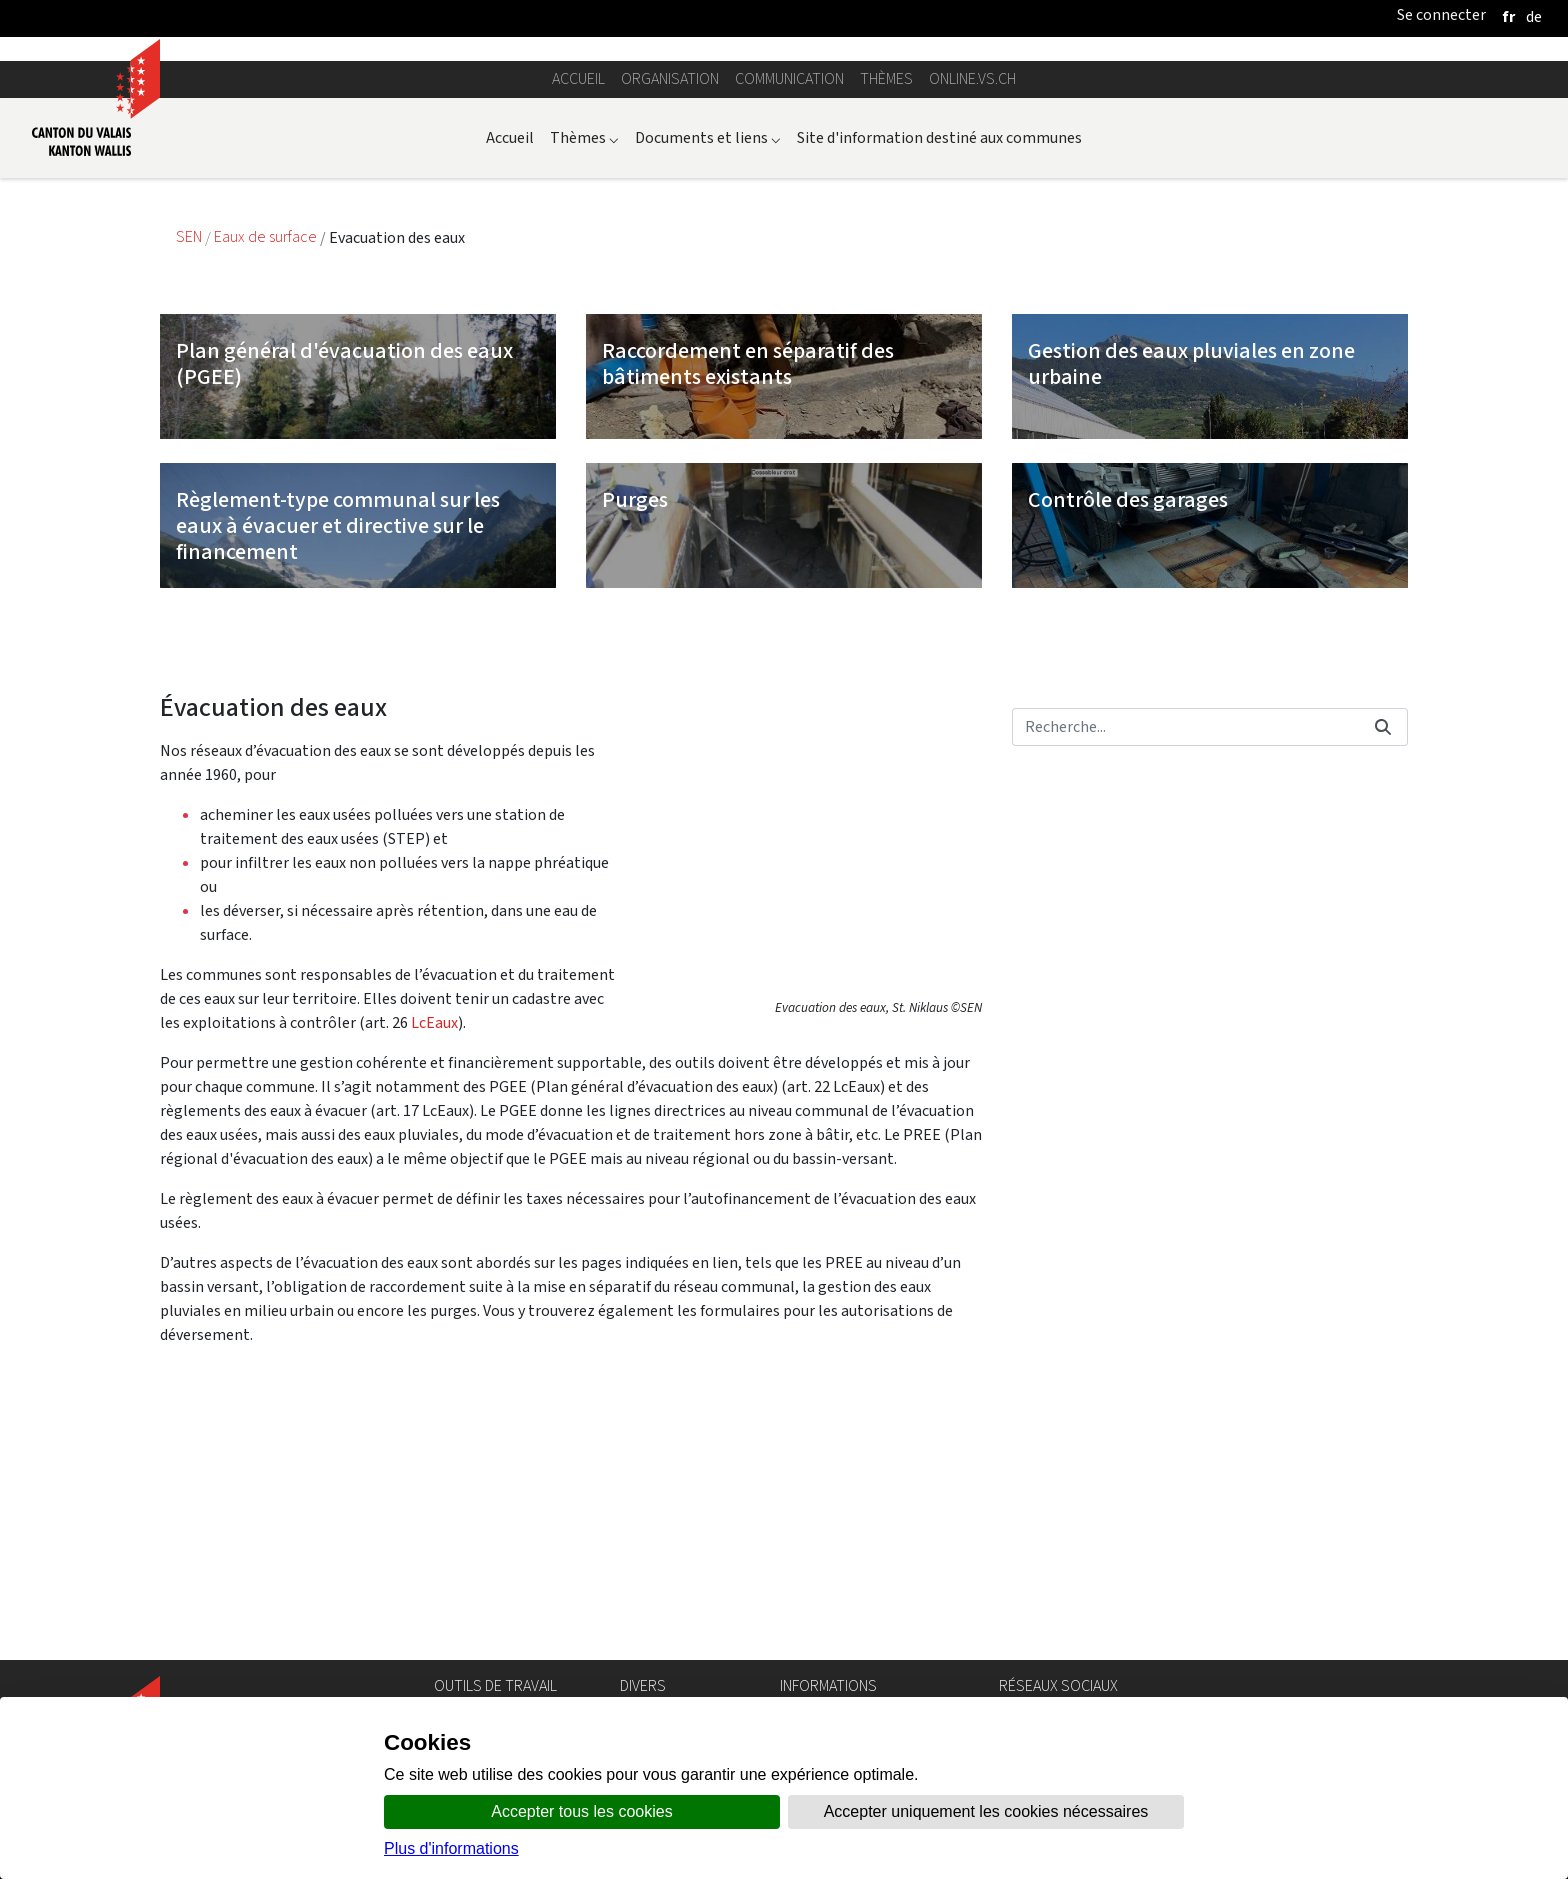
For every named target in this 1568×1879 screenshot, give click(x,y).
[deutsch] (1534, 16)
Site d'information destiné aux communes (939, 402)
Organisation (670, 344)
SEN (190, 502)
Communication (789, 344)
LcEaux (434, 1287)
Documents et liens (708, 402)
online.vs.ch (972, 344)
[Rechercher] (1185, 992)
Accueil (578, 344)
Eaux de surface (267, 502)
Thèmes (886, 344)
